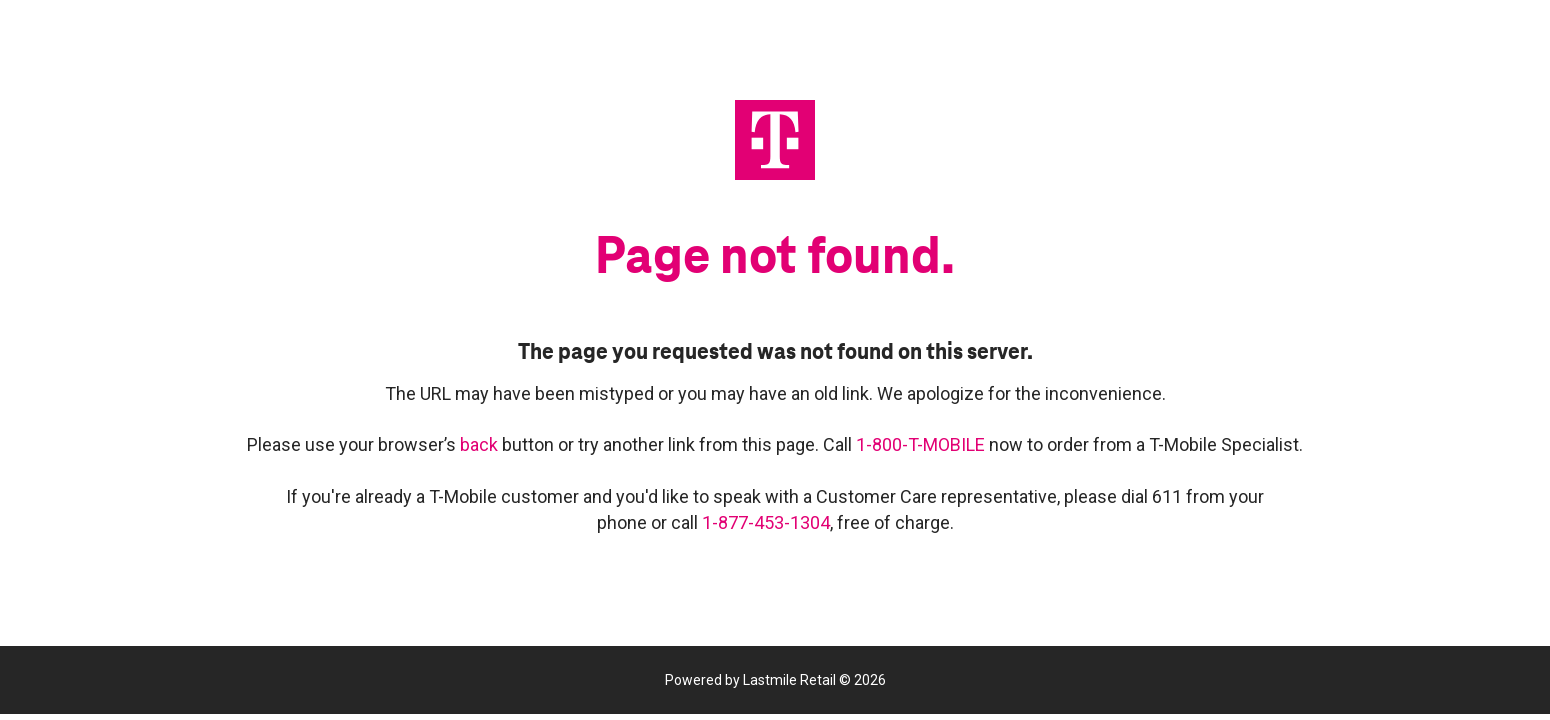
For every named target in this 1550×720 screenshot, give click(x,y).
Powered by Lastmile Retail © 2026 (775, 680)
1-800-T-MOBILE (922, 444)
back (481, 444)
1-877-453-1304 (766, 522)
